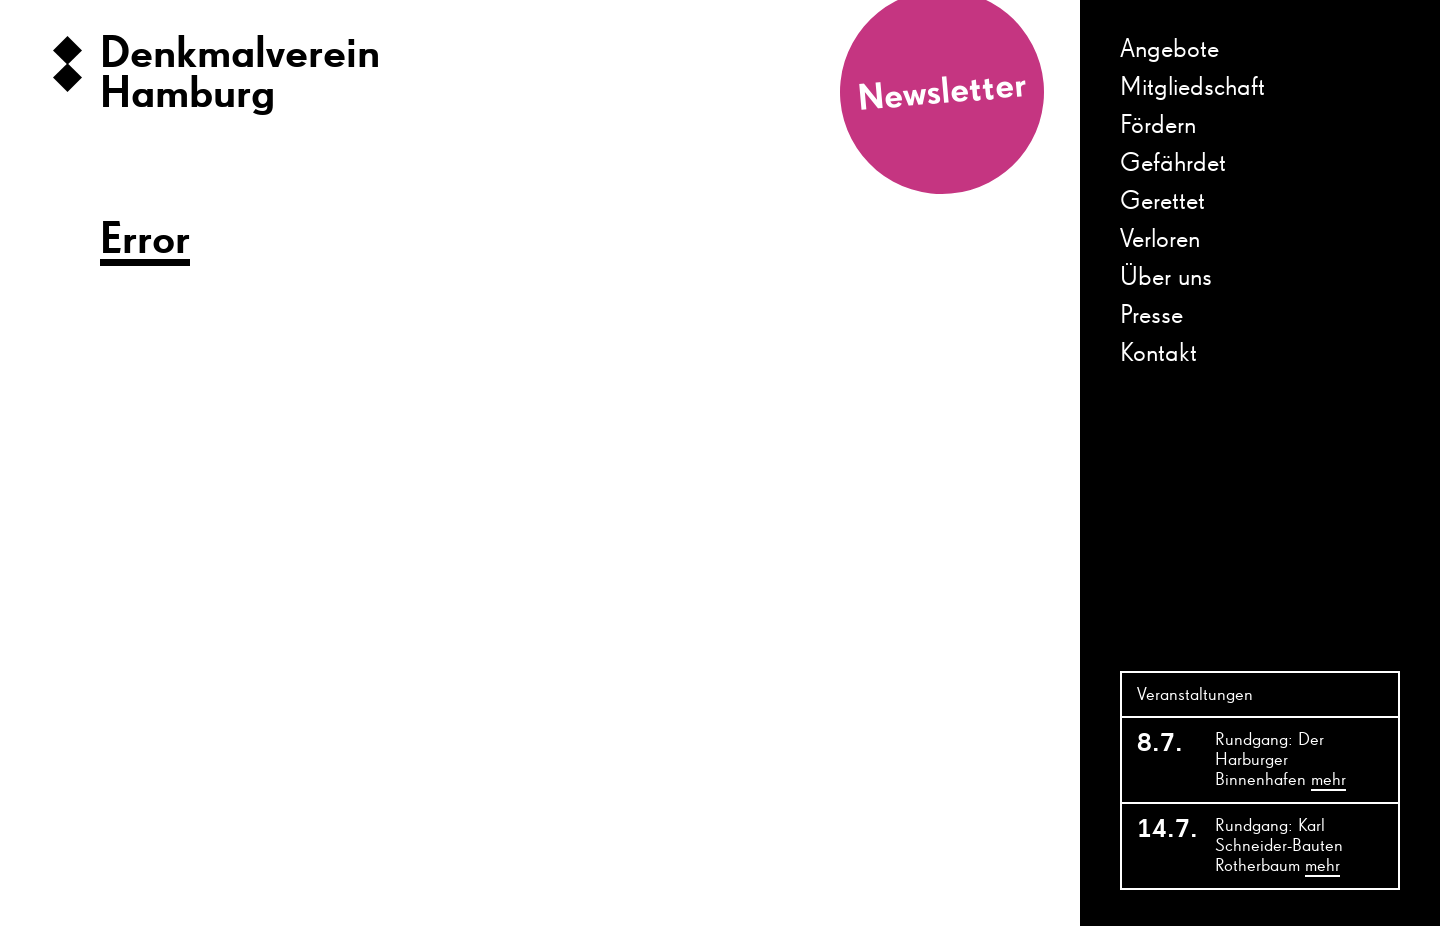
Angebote (1169, 50)
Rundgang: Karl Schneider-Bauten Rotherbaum (1279, 847)
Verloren (1160, 240)
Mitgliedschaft (1192, 88)
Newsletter (942, 93)
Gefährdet (1173, 164)
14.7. (1164, 830)
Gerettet (1162, 202)
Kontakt (1158, 354)
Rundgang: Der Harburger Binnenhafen (1280, 761)
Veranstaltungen (1195, 695)
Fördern (1158, 126)
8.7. (1160, 744)
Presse (1151, 316)
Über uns (1166, 278)
